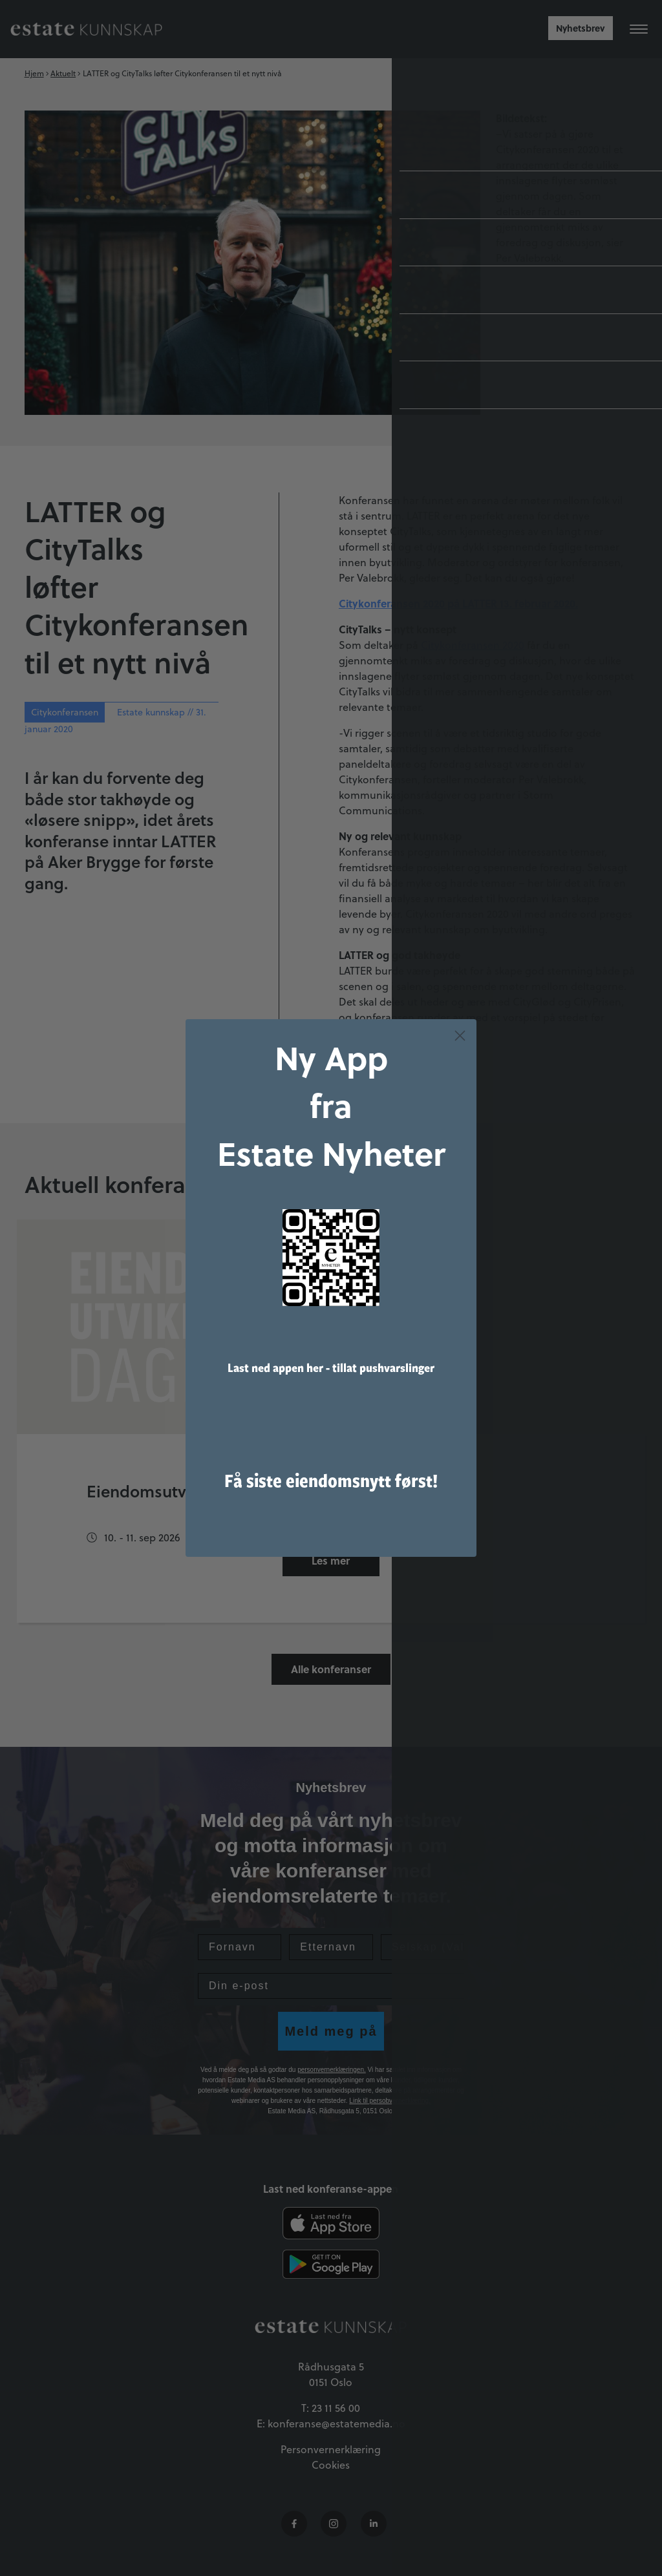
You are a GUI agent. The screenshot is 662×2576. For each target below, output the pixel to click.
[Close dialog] (460, 1035)
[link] (331, 1257)
